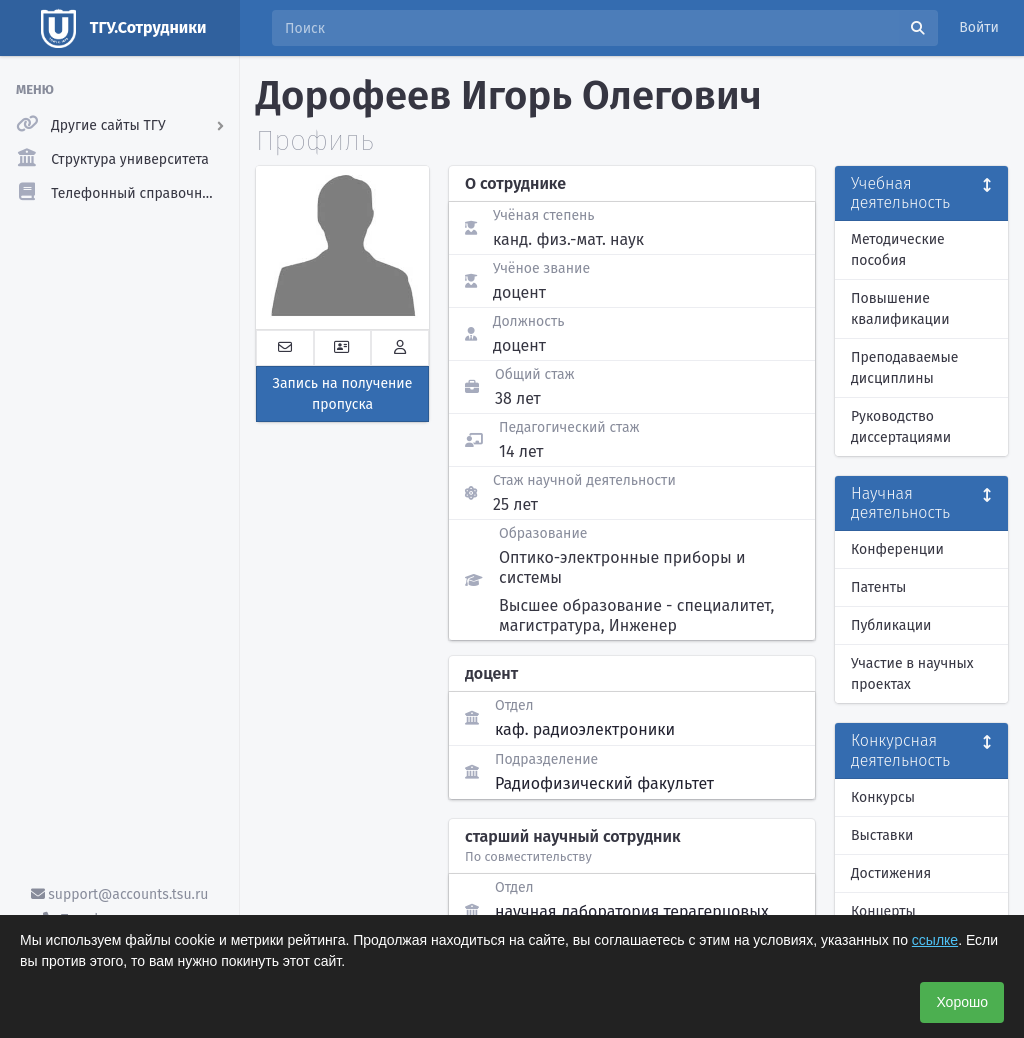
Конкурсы (883, 797)
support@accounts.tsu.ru (120, 894)
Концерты (883, 911)
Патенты (878, 587)
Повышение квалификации (900, 309)
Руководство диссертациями (901, 427)
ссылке (935, 940)
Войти (979, 27)
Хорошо (962, 1002)
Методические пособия (898, 250)
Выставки (882, 835)
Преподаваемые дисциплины (904, 368)
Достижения (891, 873)
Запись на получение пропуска (343, 394)
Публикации (891, 625)
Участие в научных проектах (912, 674)
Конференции (897, 549)
